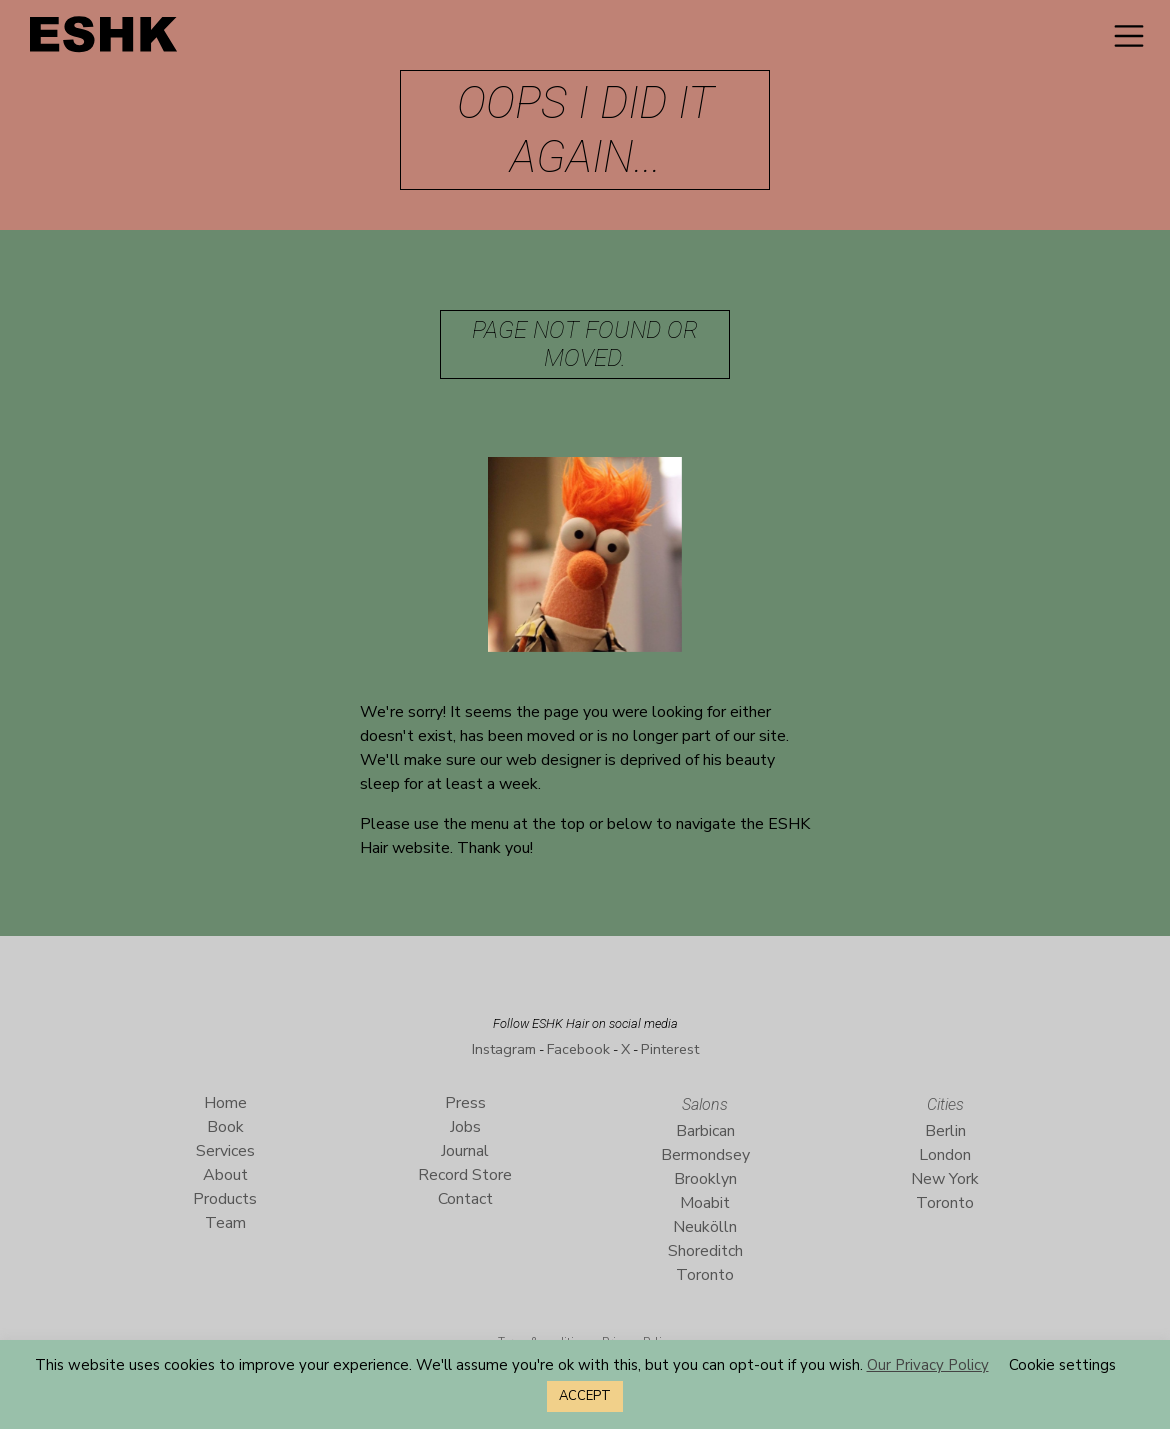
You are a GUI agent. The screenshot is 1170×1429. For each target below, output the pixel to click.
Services (225, 1151)
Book (225, 1127)
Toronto (705, 1275)
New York (945, 1179)
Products (225, 1199)
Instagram (504, 1049)
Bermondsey (705, 1155)
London (945, 1155)
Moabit (705, 1203)
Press (465, 1103)
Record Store (465, 1175)
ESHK (105, 39)
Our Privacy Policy (928, 1365)
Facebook (578, 1049)
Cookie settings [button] (1062, 1365)
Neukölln (705, 1227)
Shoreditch (705, 1251)
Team (225, 1223)
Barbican (705, 1131)
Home (225, 1103)
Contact (465, 1199)
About (225, 1175)
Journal (465, 1151)
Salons (705, 1104)
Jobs (465, 1127)
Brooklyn (705, 1179)
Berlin (945, 1131)
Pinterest (670, 1049)
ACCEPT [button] (585, 1396)
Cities (945, 1104)
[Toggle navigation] (1129, 36)
